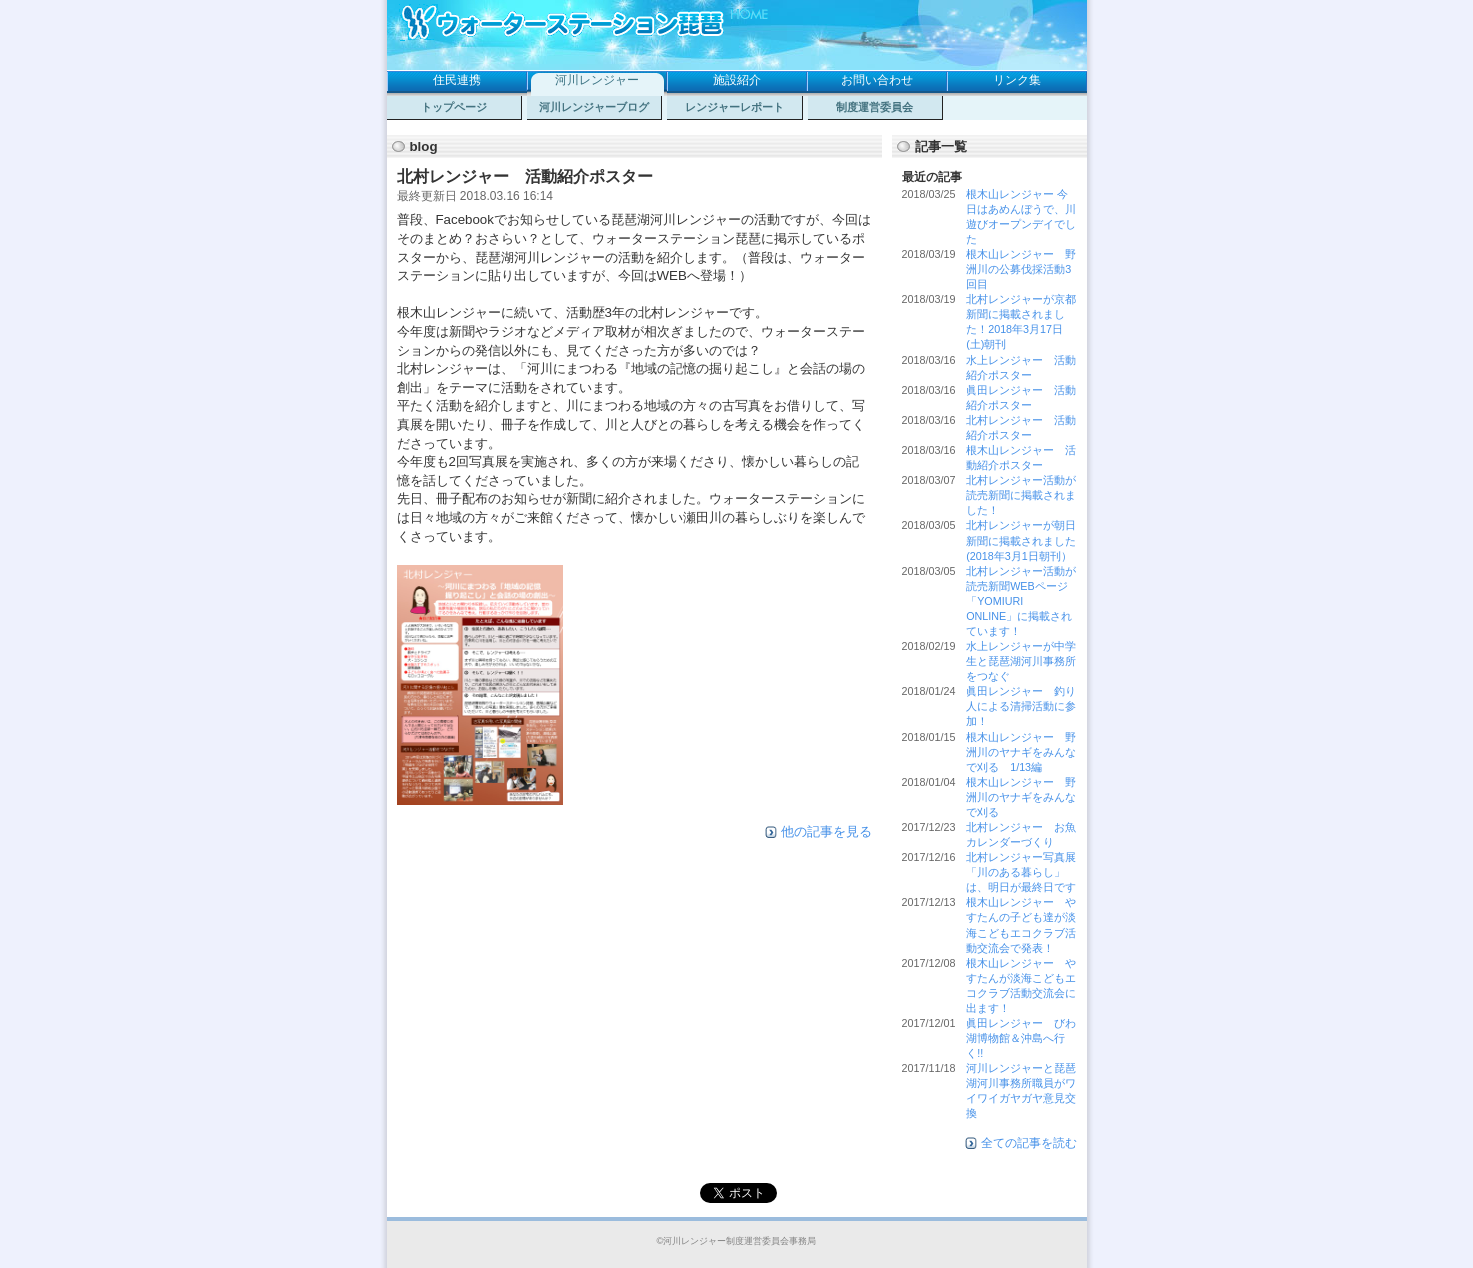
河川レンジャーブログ (594, 107)
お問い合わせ (877, 80)
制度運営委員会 (874, 107)
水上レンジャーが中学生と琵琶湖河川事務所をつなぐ (1021, 661)
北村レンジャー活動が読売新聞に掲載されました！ (1021, 495)
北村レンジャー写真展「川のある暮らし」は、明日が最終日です (1021, 872)
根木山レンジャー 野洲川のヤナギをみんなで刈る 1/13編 (1021, 752)
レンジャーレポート (734, 107)
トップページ (454, 107)
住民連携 (457, 80)
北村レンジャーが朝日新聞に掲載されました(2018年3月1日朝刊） (1021, 540)
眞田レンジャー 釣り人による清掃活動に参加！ (1021, 706)
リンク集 (1017, 80)
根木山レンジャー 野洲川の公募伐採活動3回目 (1021, 269)
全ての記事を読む (1029, 1143)
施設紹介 (737, 80)
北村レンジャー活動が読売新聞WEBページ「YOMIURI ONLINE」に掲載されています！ (1021, 601)
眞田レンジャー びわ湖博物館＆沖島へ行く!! (1021, 1038)
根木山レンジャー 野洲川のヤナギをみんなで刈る (1021, 797)
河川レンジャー (597, 80)
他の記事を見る (826, 831)
